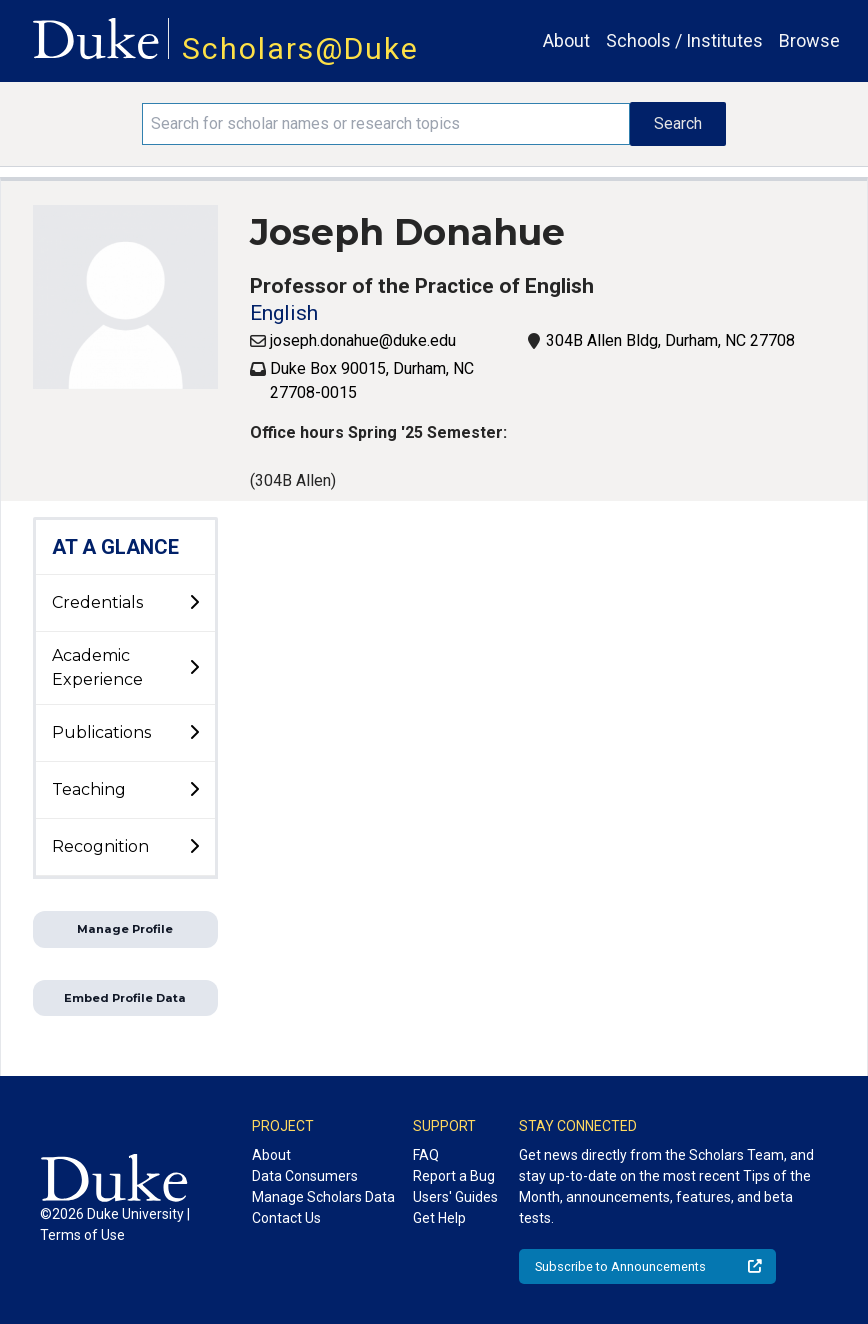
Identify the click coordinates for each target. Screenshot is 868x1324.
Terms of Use (82, 1235)
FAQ (426, 1155)
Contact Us (286, 1218)
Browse (809, 40)
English (284, 313)
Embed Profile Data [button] (125, 998)
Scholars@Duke (300, 48)
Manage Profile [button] (125, 929)
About (566, 40)
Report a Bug (454, 1176)
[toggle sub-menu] (194, 603)
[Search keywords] (386, 124)
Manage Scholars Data (323, 1197)
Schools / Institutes (684, 40)
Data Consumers (305, 1176)
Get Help (439, 1218)
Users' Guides (455, 1197)
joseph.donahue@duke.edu (363, 340)
